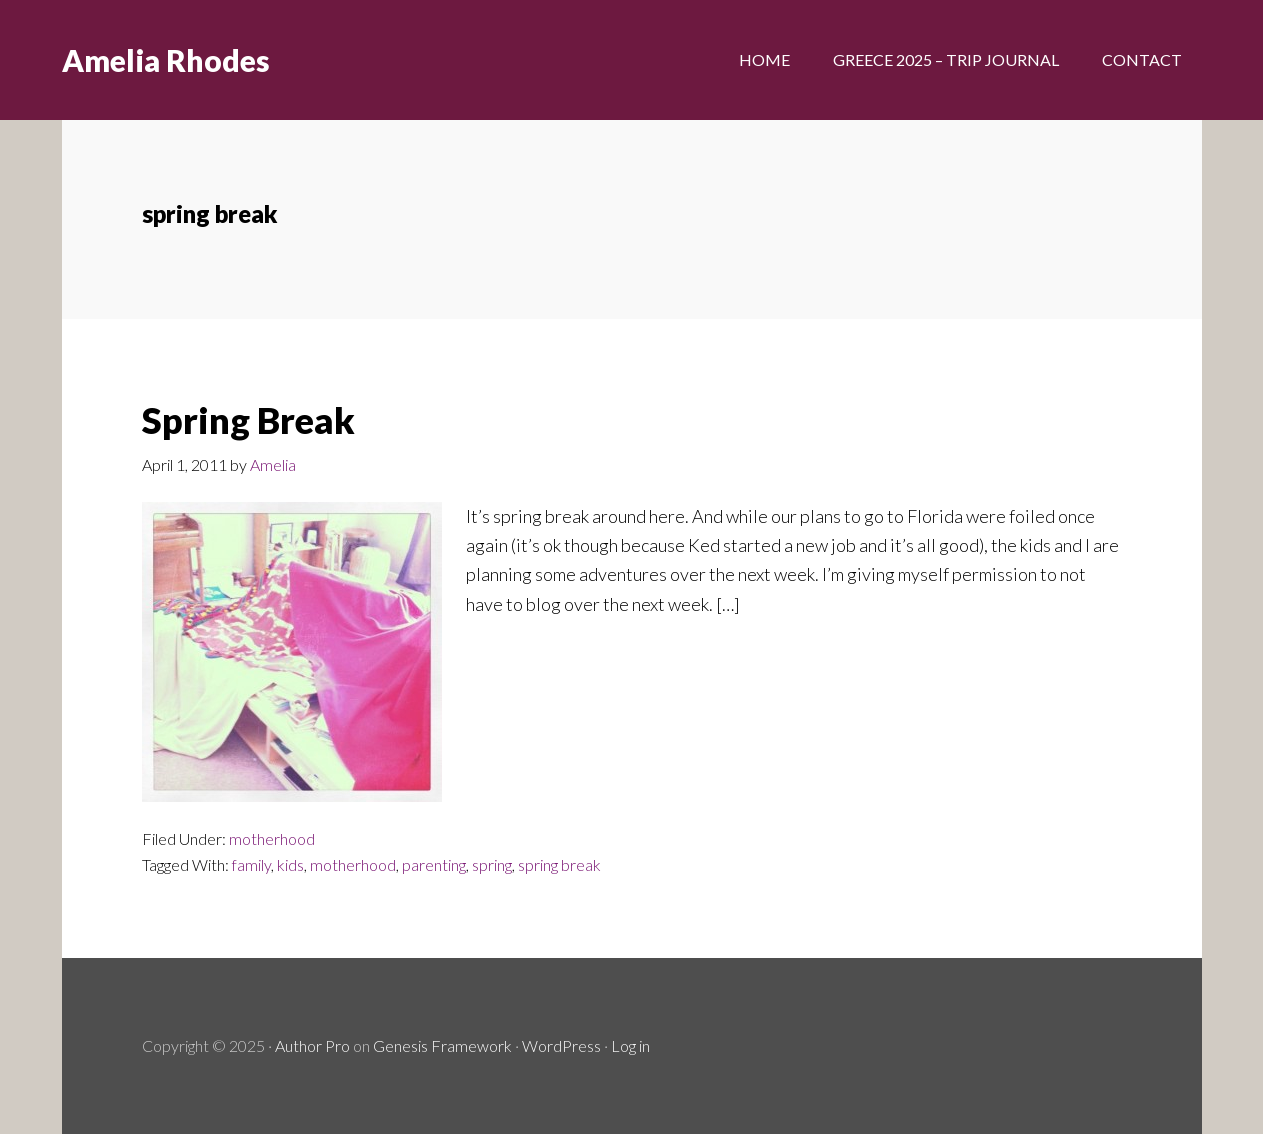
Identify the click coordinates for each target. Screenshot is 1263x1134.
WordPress (561, 1045)
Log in (630, 1045)
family (251, 864)
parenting (434, 864)
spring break (559, 864)
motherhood (272, 838)
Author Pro (312, 1045)
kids (290, 864)
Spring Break (248, 420)
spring (492, 864)
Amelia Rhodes (166, 60)
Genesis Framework (442, 1045)
